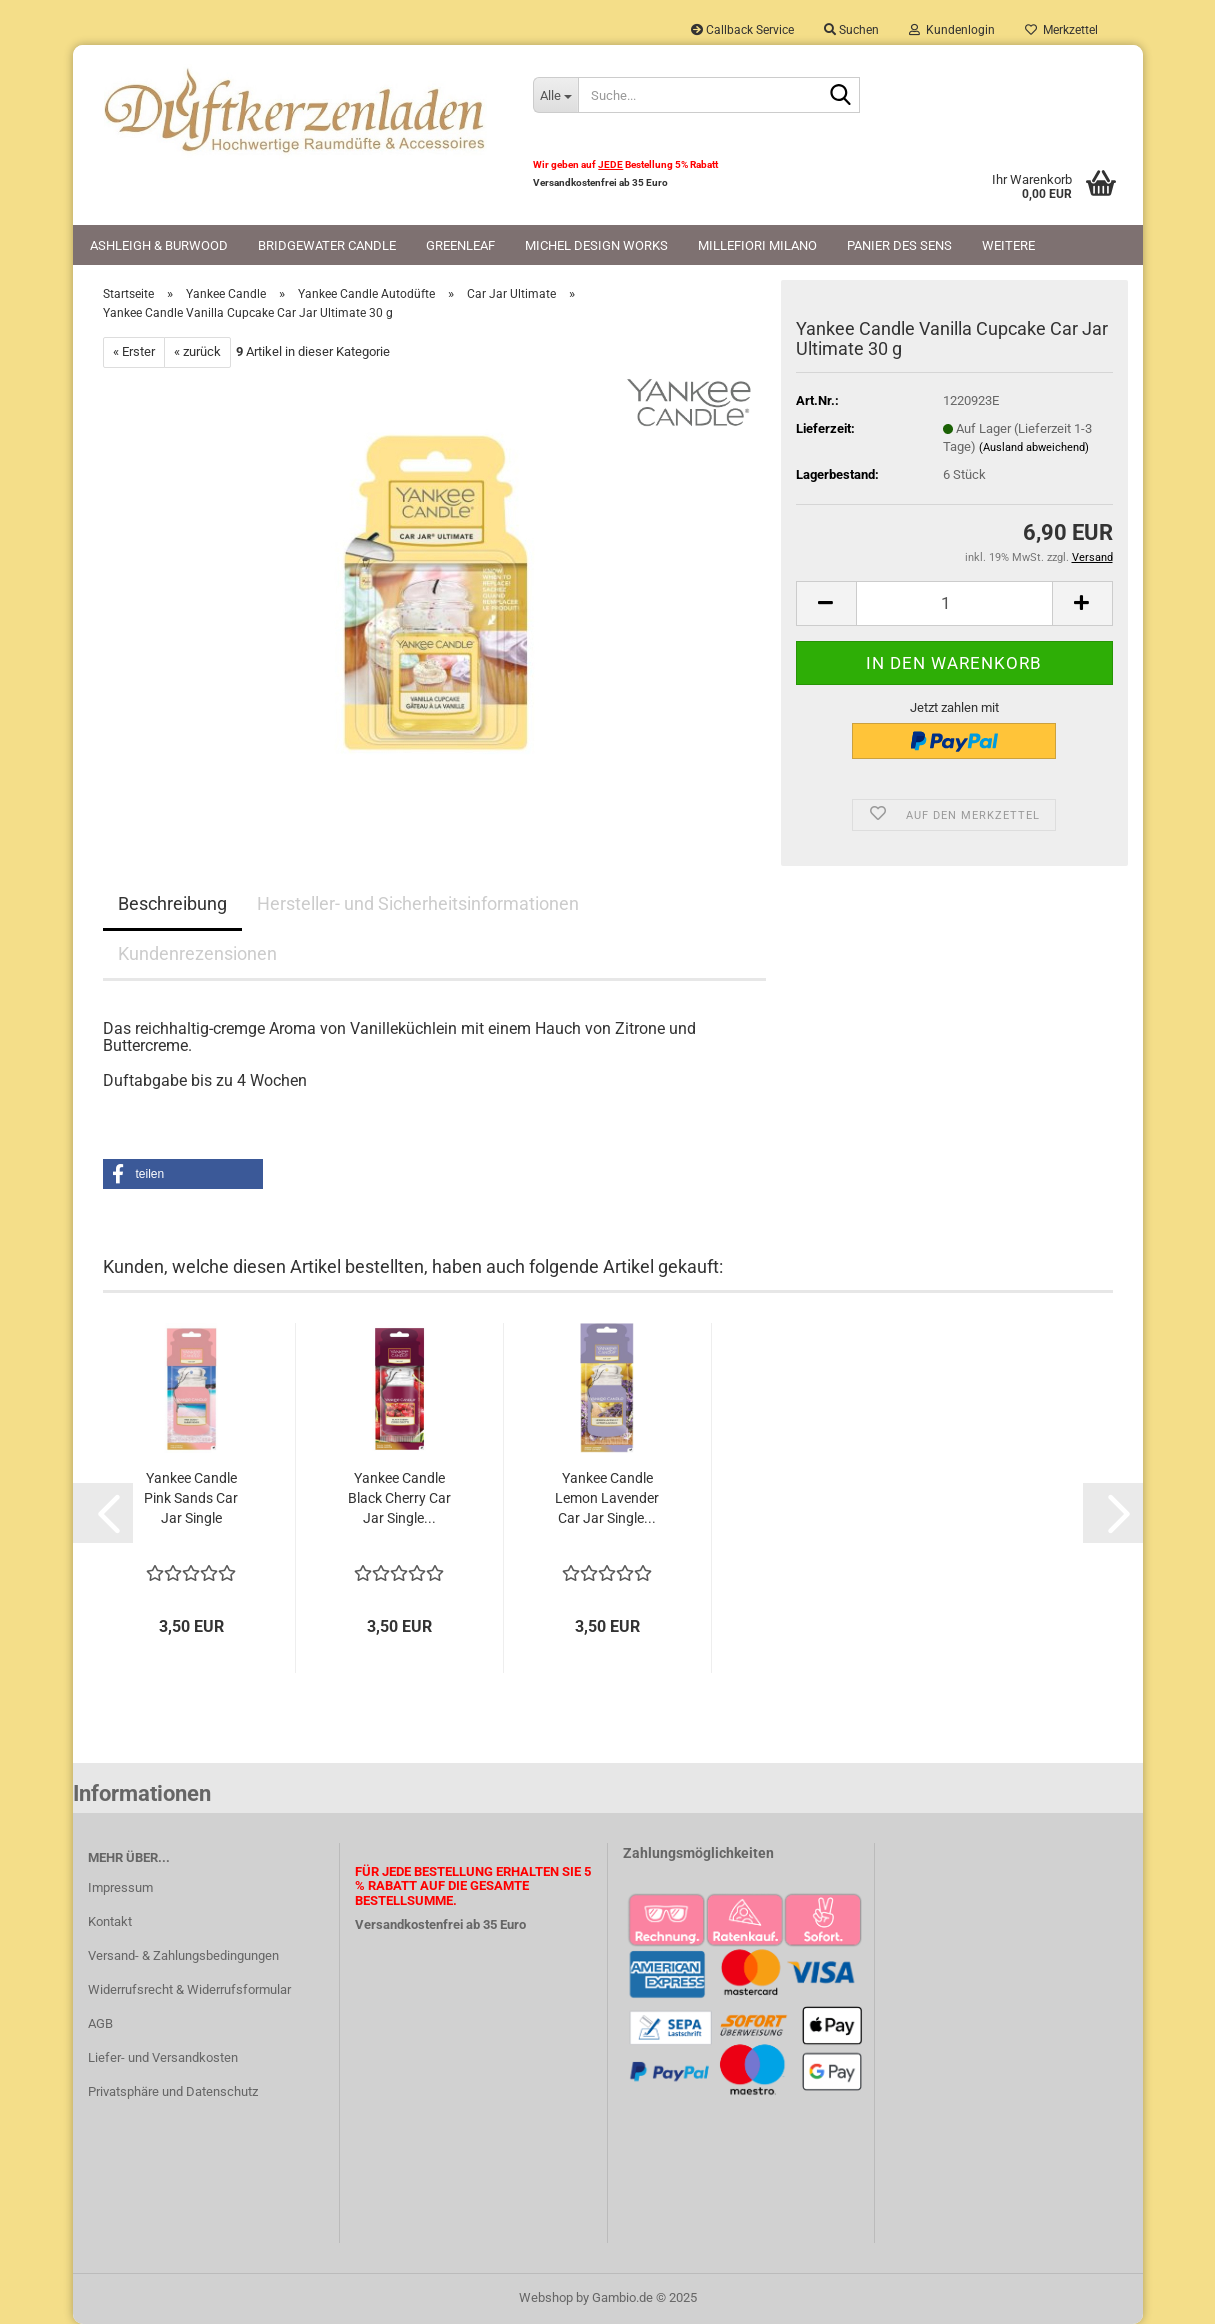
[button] (826, 603)
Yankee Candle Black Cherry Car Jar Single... (399, 1498)
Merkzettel (1061, 30)
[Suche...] (555, 95)
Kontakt (110, 1921)
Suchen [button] (851, 30)
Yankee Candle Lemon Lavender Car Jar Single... (607, 1498)
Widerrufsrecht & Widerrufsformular (189, 1989)
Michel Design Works (596, 245)
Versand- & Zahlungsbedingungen (183, 1955)
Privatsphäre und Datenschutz (173, 2091)
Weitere (1008, 245)
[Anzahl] (954, 603)
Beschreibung (172, 903)
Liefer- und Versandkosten (163, 2057)
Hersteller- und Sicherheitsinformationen (418, 903)
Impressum (120, 1887)
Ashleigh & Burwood (159, 245)
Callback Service (742, 30)
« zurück (197, 351)
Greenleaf (460, 245)
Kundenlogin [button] (952, 30)
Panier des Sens (899, 245)
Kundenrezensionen (197, 953)
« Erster (134, 351)
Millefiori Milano (757, 245)
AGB (100, 2023)
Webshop (546, 2297)
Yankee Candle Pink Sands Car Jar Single (191, 1498)
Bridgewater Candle (327, 245)
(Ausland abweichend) (1034, 447)
